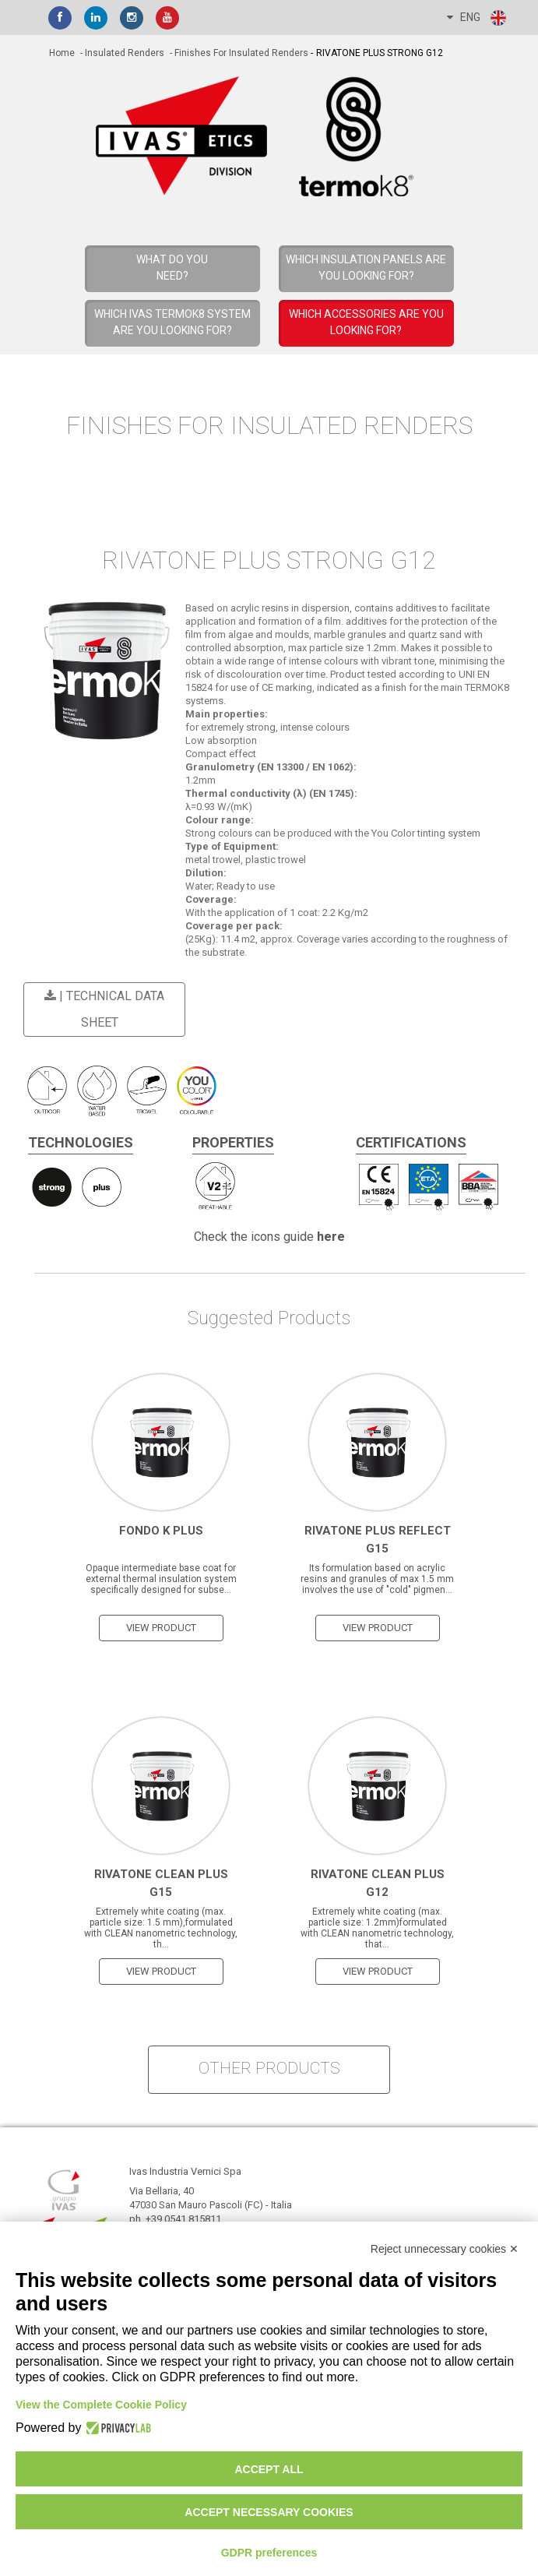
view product (161, 1627)
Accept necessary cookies (269, 2512)
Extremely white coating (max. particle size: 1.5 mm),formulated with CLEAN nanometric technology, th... (160, 1928)
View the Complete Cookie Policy (101, 2404)
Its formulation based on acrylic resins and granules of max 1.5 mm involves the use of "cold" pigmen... (377, 1579)
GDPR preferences (269, 2552)
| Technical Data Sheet (102, 1009)
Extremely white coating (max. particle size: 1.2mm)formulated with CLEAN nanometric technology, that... (377, 1928)
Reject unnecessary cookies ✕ (445, 2249)
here (331, 1236)
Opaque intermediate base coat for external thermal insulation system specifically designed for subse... (161, 1579)
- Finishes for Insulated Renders (237, 53)
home (62, 53)
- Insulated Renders (121, 53)
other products (269, 2068)
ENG (477, 18)
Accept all (268, 2469)
